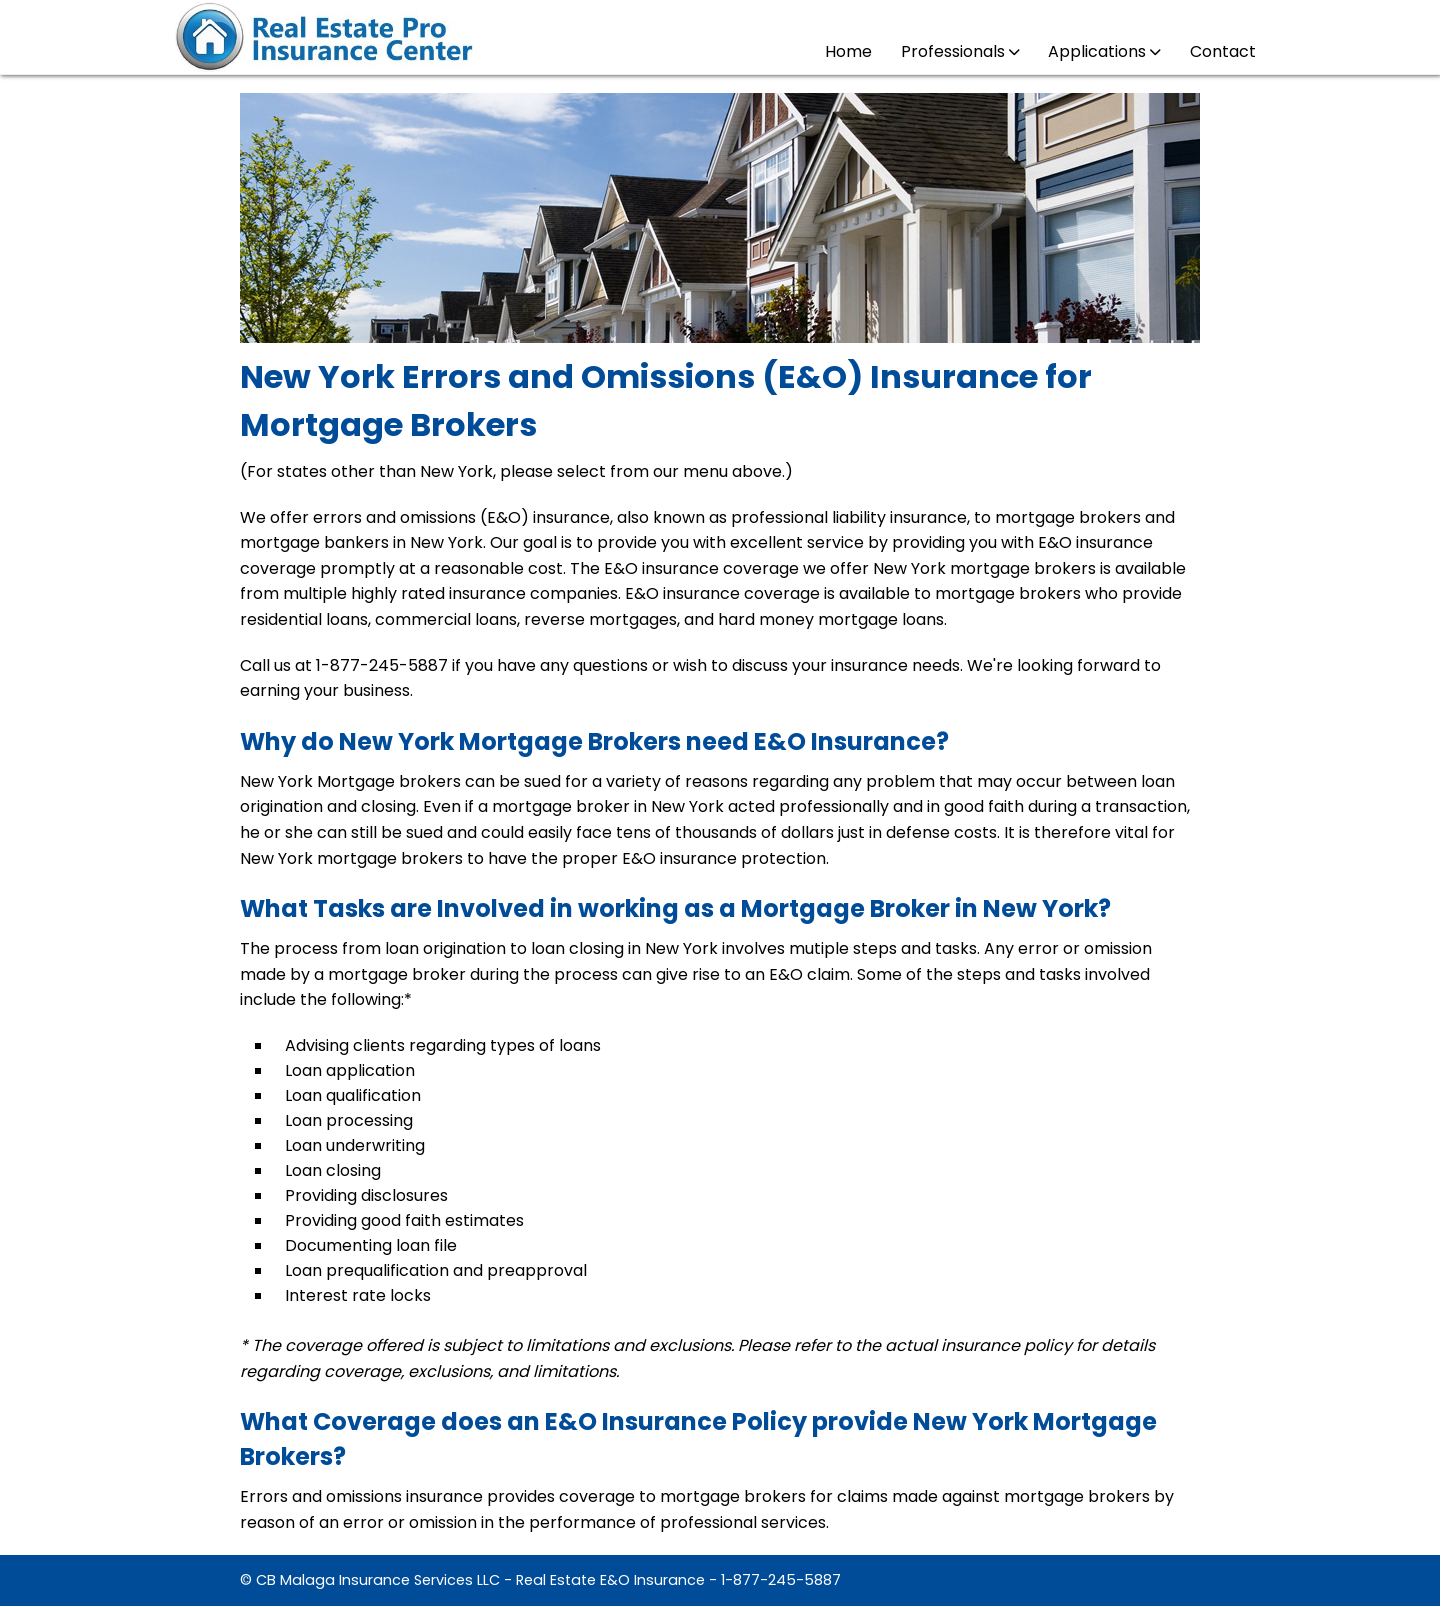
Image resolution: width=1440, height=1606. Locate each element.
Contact (1223, 51)
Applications (1104, 51)
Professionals (960, 51)
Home (848, 51)
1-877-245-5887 (781, 1580)
